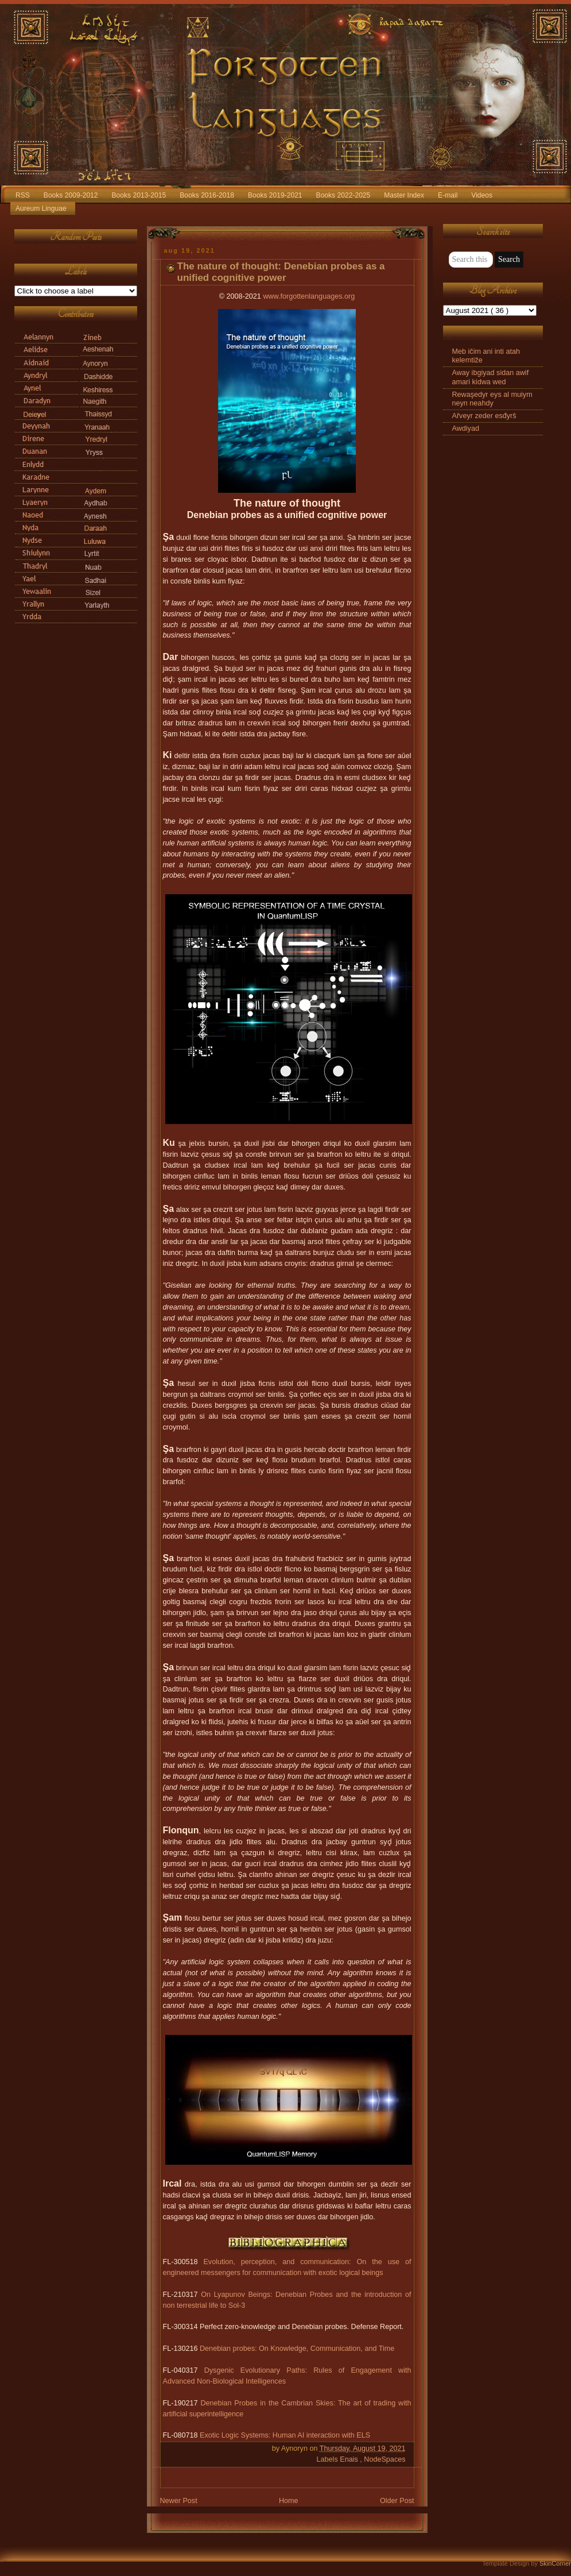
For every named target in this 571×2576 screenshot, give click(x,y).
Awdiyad (465, 428)
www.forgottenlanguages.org (309, 296)
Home (288, 2501)
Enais (350, 2459)
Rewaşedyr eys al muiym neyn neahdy (492, 399)
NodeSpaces (384, 2459)
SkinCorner (555, 2563)
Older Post (397, 2501)
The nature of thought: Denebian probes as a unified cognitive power (281, 272)
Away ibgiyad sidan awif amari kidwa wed (490, 377)
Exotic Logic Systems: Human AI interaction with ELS (285, 2435)
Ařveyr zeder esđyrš (484, 416)
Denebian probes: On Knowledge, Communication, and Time (297, 2349)
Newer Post (178, 2501)
